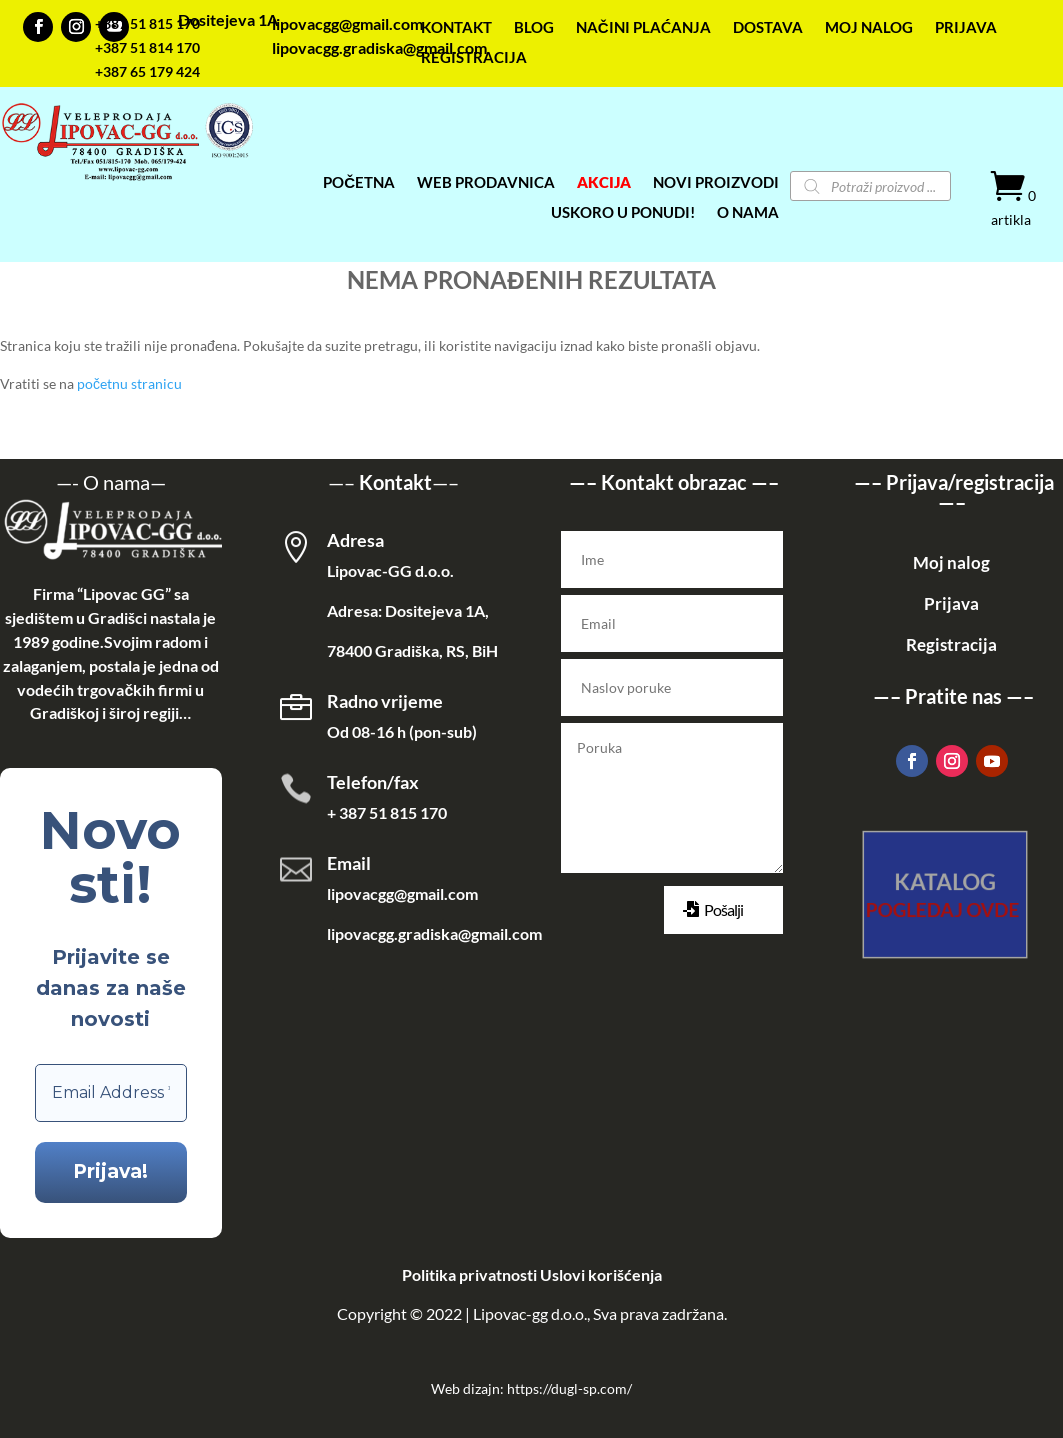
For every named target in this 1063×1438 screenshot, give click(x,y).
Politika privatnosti (469, 1274)
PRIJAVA (966, 28)
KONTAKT (456, 28)
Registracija (951, 644)
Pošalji (723, 909)
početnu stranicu (129, 383)
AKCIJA (604, 183)
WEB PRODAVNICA (486, 183)
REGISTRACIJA (474, 58)
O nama (116, 482)
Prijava (951, 603)
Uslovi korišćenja (601, 1274)
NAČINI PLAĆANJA (643, 28)
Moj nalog (951, 562)
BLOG (534, 28)
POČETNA (359, 183)
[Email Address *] (111, 1093)
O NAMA (748, 213)
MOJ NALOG (869, 28)
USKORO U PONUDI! (623, 213)
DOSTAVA (768, 28)
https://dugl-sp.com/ (569, 1388)
